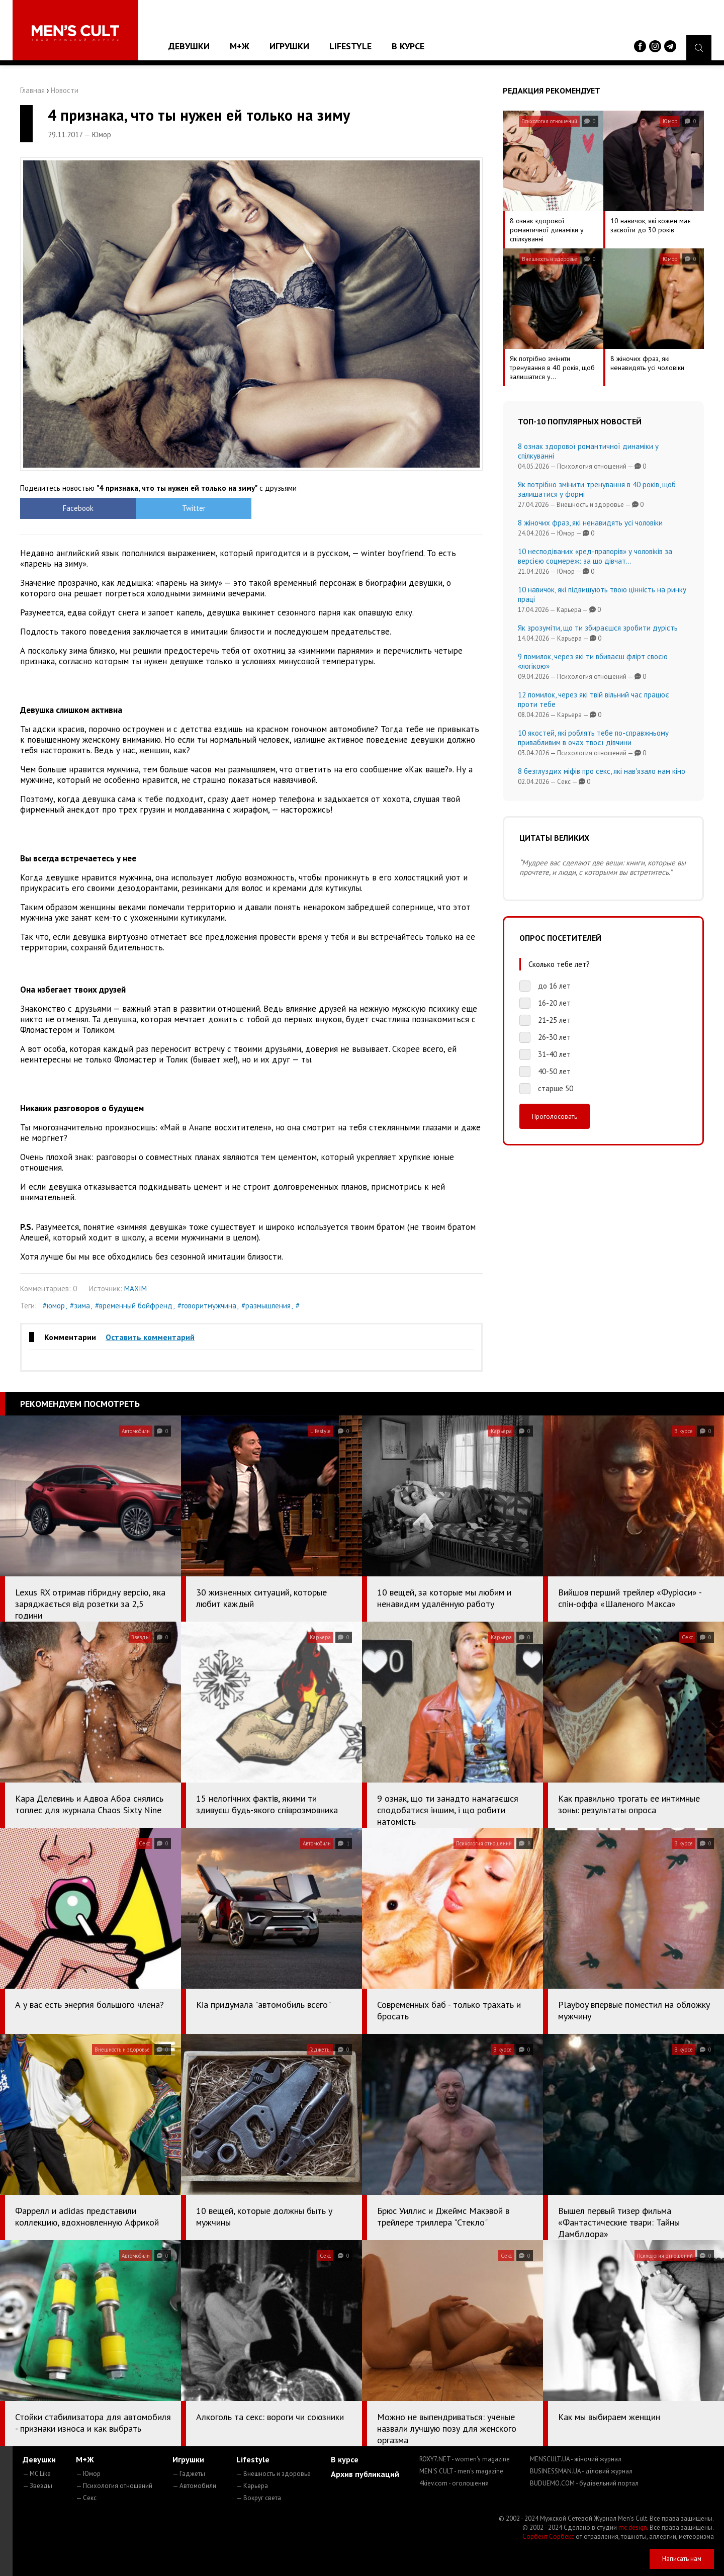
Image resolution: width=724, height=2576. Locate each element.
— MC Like (37, 2473)
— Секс (86, 2498)
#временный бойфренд (133, 1305)
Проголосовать (554, 1116)
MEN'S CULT (461, 2471)
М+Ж (239, 46)
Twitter (194, 508)
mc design (632, 2527)
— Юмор (88, 2473)
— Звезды (37, 2485)
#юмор (54, 1305)
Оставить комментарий (150, 1337)
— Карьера (252, 2485)
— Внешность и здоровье (273, 2473)
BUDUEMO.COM (584, 2483)
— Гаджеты (188, 2473)
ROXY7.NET (464, 2459)
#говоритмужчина (206, 1305)
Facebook (78, 508)
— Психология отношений (114, 2485)
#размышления (266, 1305)
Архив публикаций (365, 2474)
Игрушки (289, 46)
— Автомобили (194, 2485)
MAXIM (135, 1288)
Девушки (189, 46)
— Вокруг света (258, 2498)
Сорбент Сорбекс (548, 2536)
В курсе (408, 46)
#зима (80, 1305)
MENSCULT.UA (575, 2459)
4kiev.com (454, 2483)
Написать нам (681, 2558)
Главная (32, 90)
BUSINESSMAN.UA (581, 2471)
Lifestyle (350, 46)
